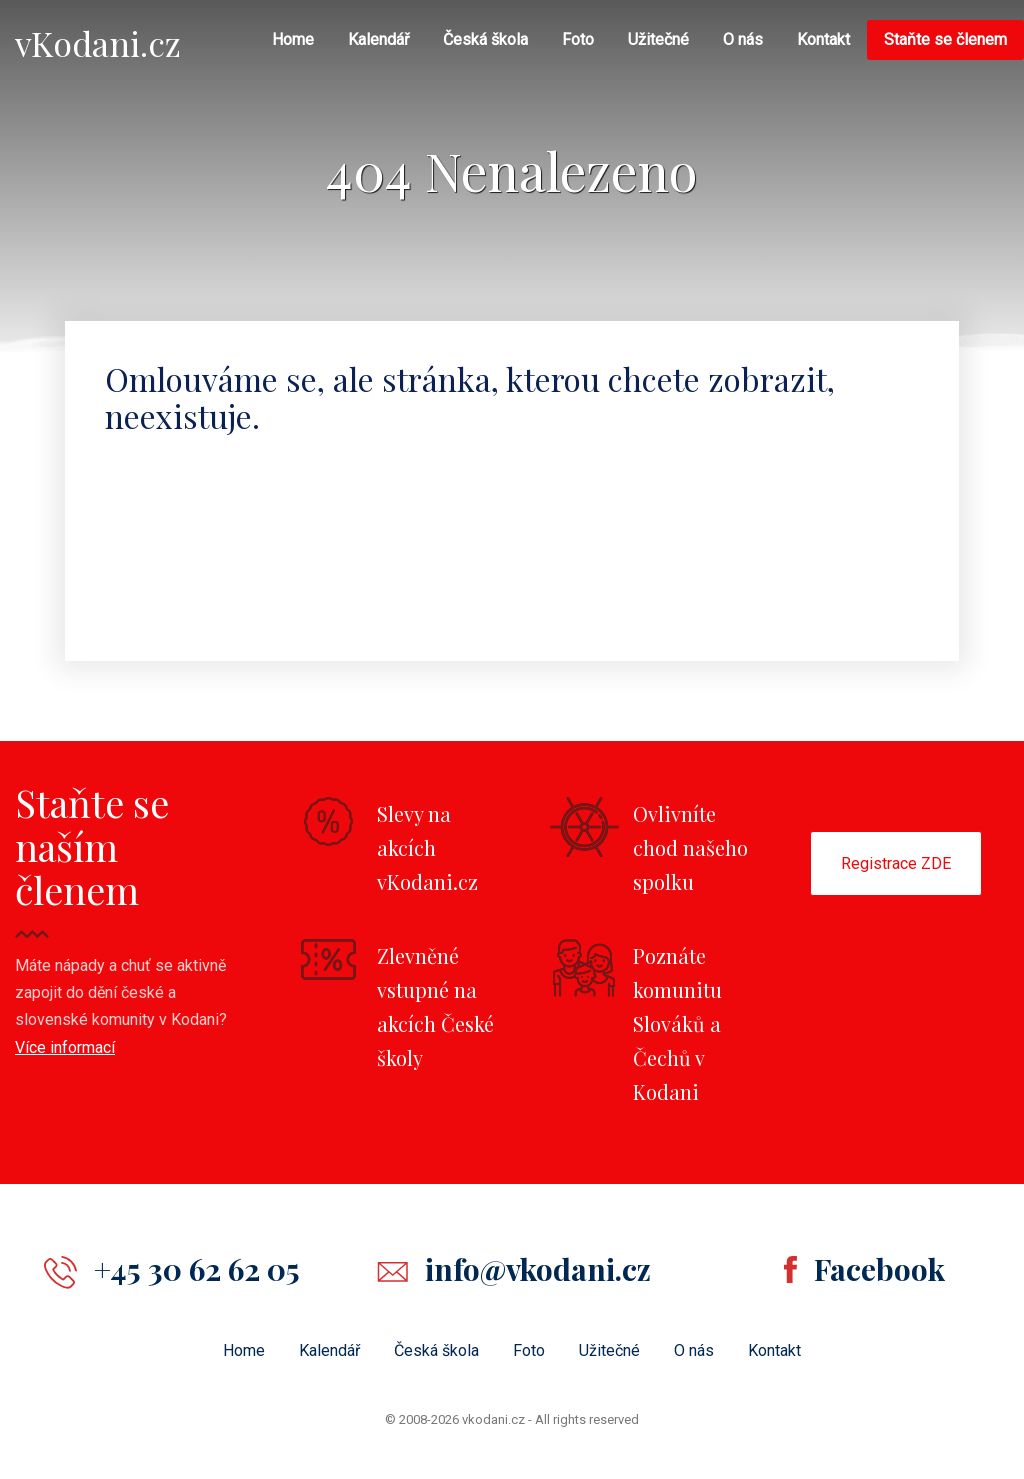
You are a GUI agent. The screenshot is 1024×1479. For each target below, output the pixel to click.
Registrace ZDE (896, 863)
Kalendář (378, 39)
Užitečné (658, 39)
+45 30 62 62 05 (197, 1269)
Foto (578, 39)
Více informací (65, 1047)
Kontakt (823, 39)
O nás (743, 39)
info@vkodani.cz (538, 1269)
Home (293, 39)
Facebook (879, 1269)
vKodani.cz (98, 43)
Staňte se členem (945, 39)
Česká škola (485, 39)
